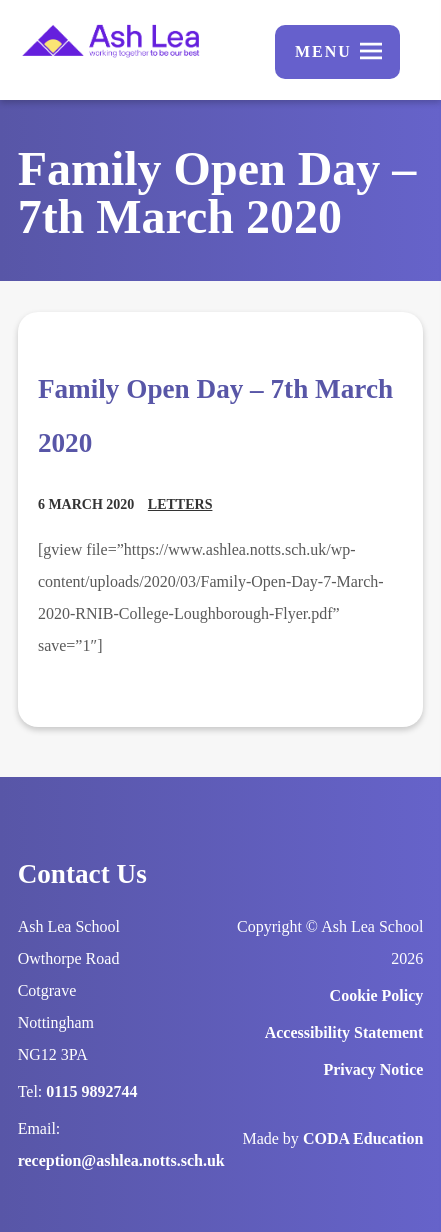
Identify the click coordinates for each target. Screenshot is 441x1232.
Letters (180, 504)
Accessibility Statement (344, 1032)
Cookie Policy (377, 995)
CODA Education (363, 1138)
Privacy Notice (373, 1069)
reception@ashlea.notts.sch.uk (121, 1160)
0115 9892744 (91, 1091)
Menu (323, 51)
